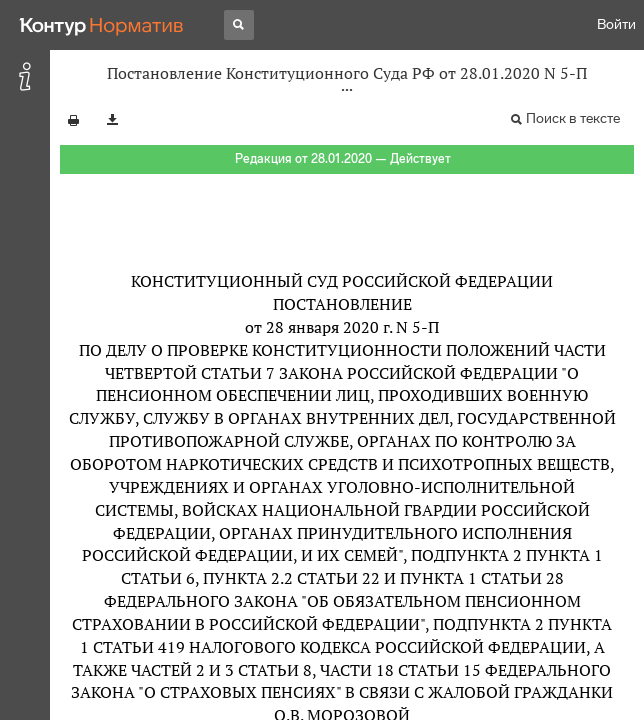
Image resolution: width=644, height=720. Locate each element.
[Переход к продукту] (102, 25)
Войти (616, 24)
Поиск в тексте (573, 118)
